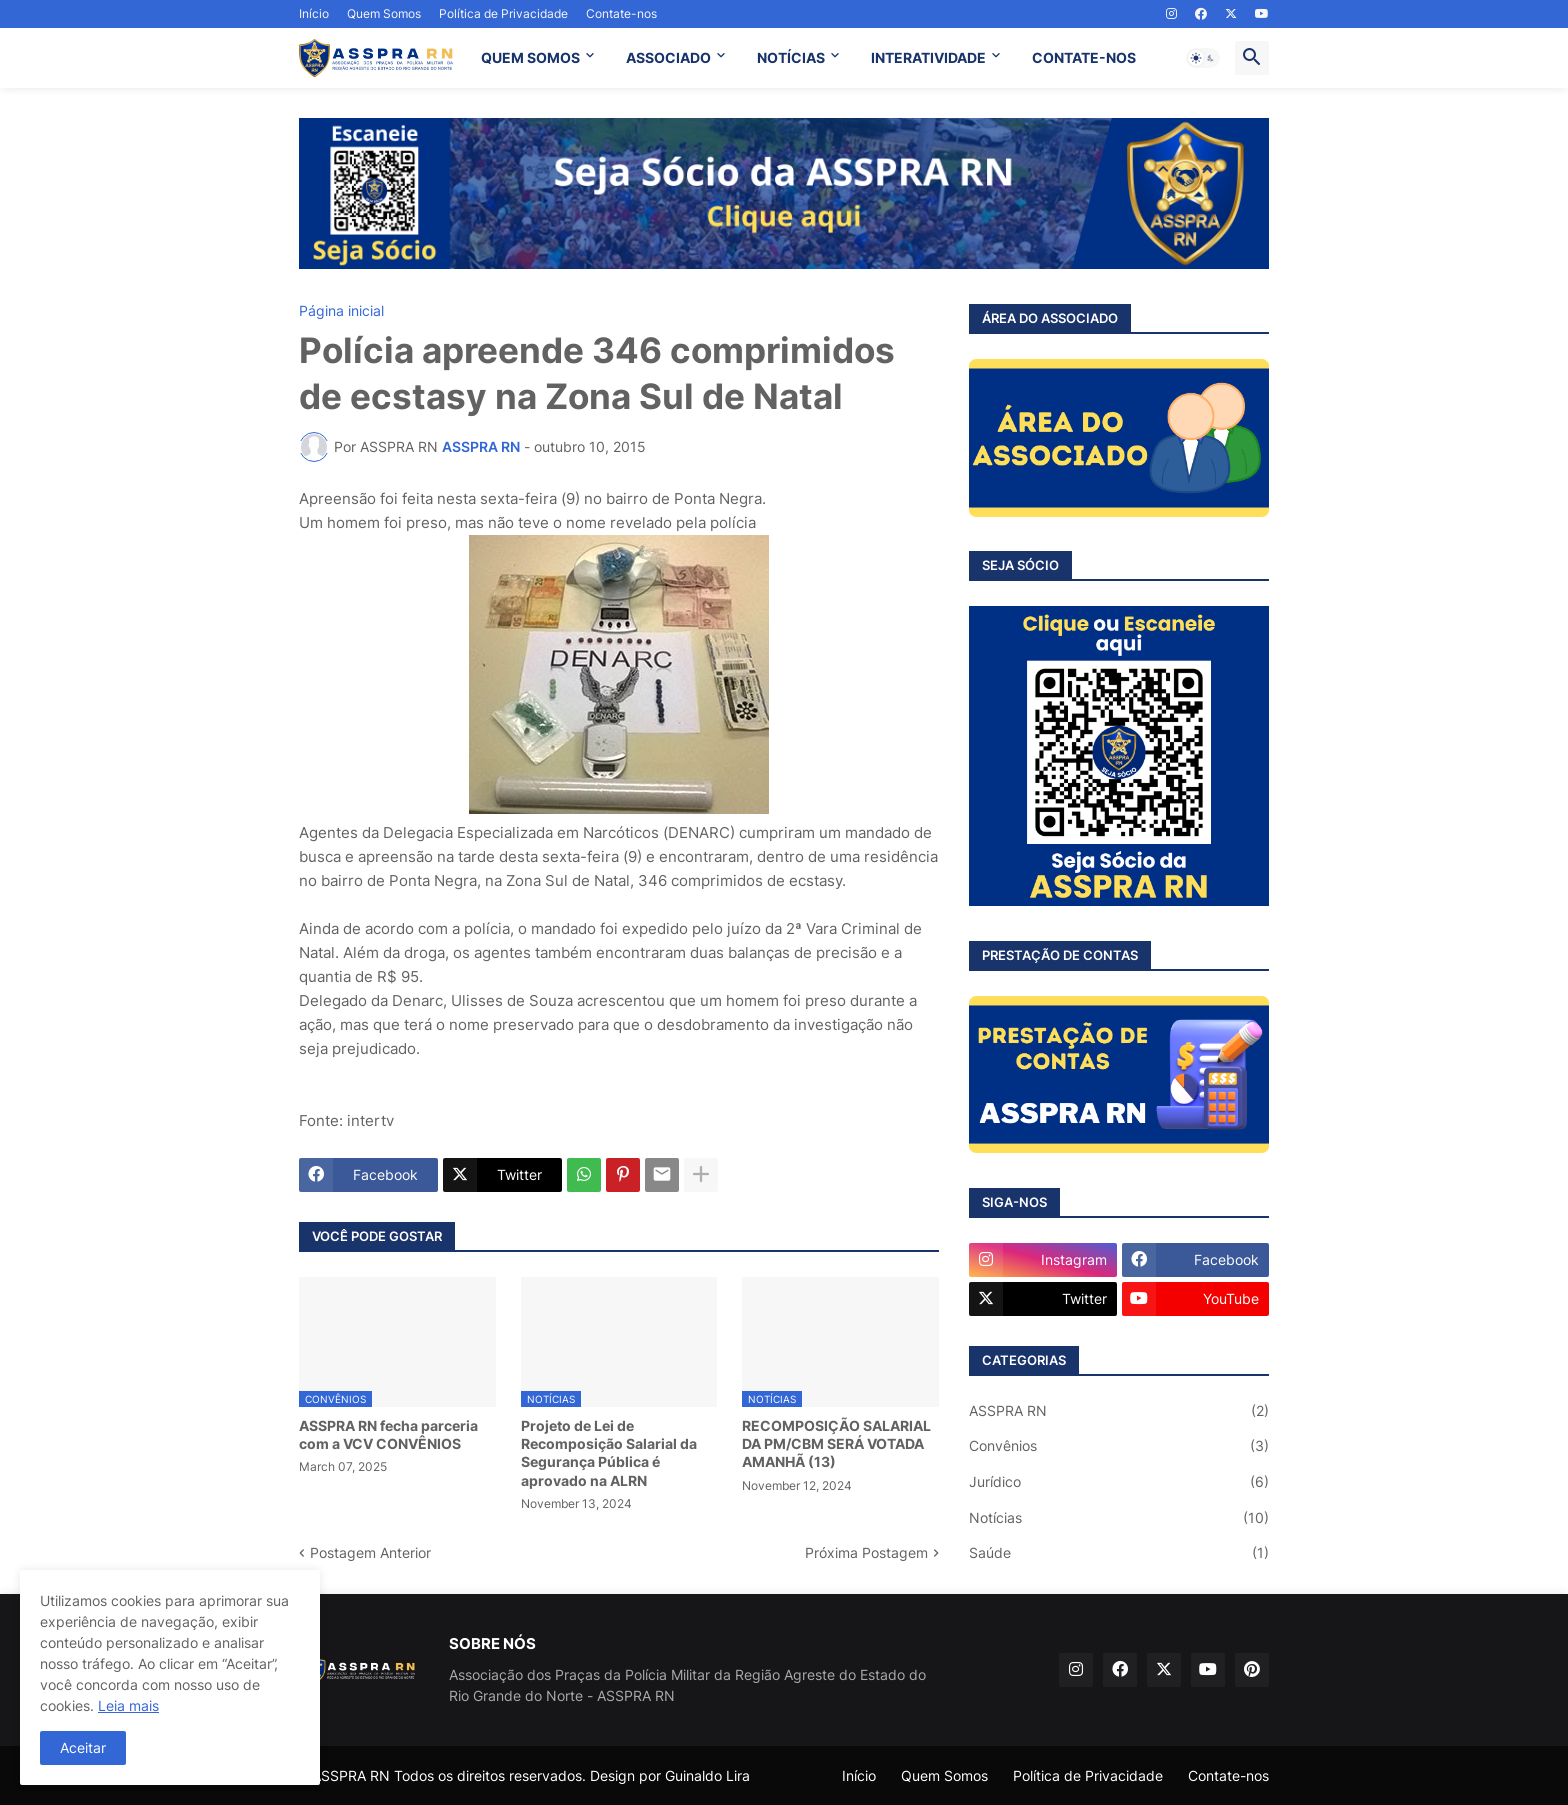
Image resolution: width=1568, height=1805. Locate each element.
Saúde (1119, 1553)
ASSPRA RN (1119, 1411)
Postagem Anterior (370, 1552)
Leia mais (128, 1705)
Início (314, 13)
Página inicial (341, 311)
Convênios (1119, 1446)
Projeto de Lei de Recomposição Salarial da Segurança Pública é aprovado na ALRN (609, 1453)
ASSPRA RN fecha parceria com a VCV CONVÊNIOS (388, 1434)
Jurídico (1119, 1482)
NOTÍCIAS (791, 57)
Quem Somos (384, 13)
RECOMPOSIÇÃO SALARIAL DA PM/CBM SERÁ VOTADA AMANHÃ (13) (836, 1443)
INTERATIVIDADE (928, 57)
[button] (1203, 58)
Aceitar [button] (83, 1747)
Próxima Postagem (866, 1552)
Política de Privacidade (503, 13)
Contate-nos (621, 13)
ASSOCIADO (668, 57)
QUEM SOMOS (530, 57)
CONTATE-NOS (1084, 57)
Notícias (1119, 1518)
